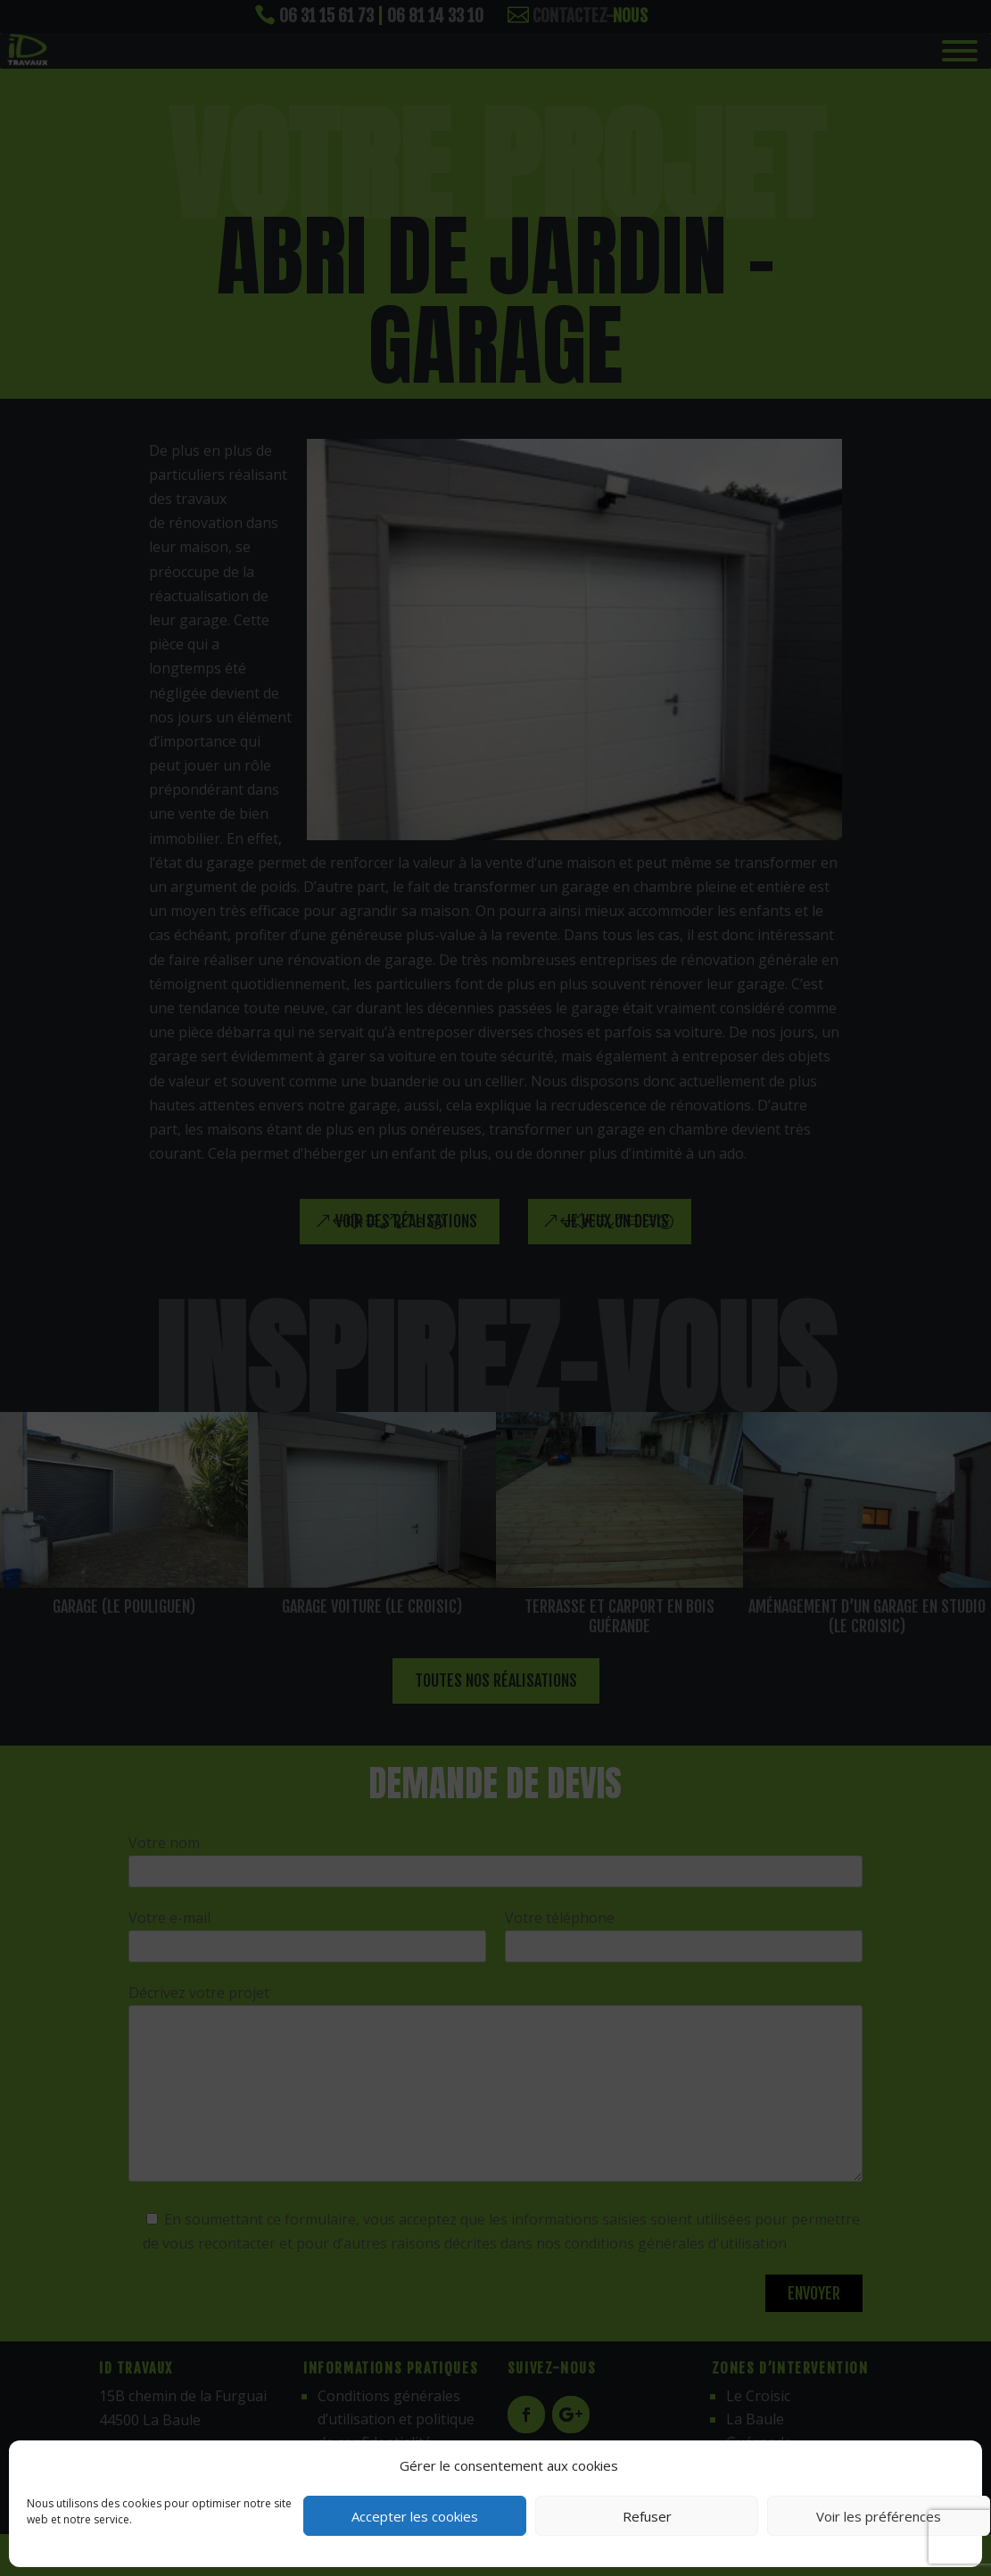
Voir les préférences (878, 2516)
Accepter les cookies (414, 2516)
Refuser (647, 2516)
